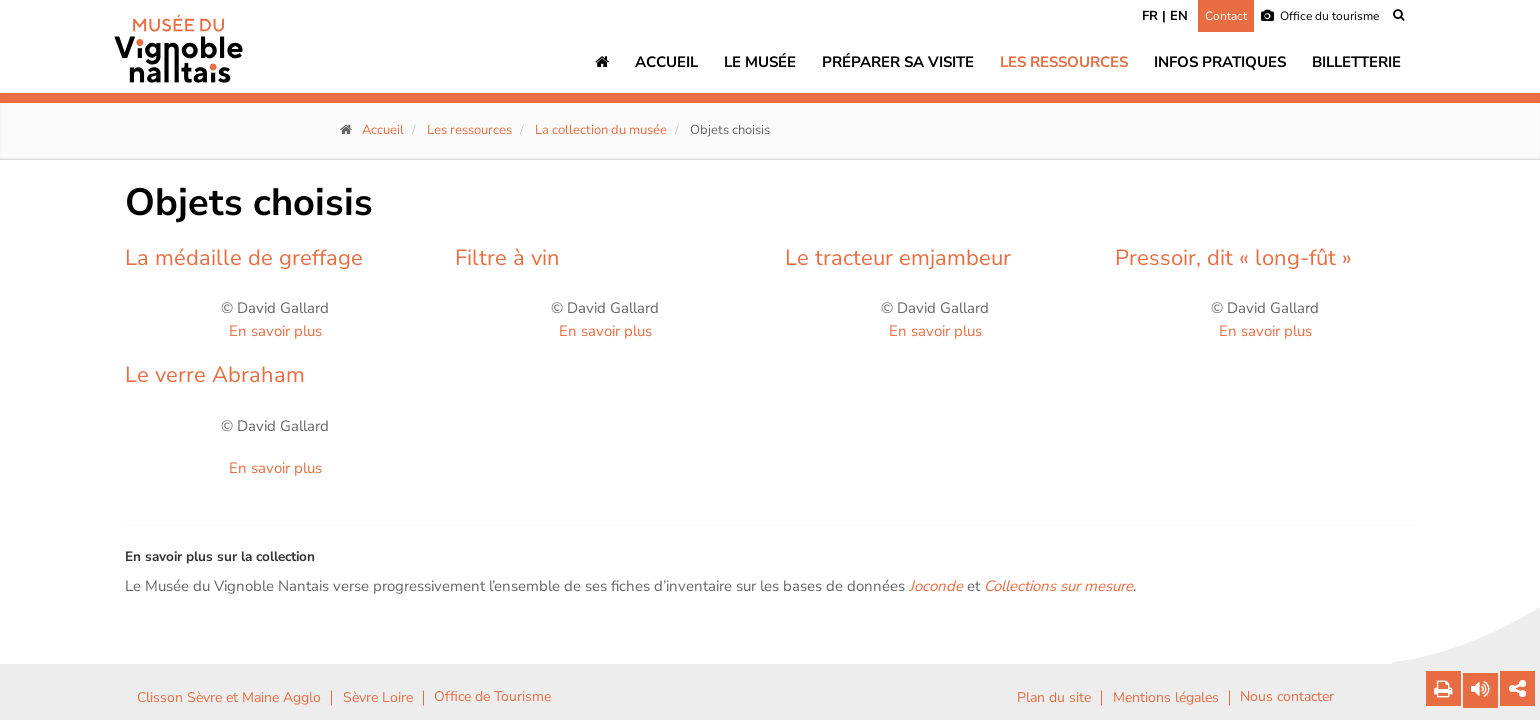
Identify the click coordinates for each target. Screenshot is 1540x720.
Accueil (666, 62)
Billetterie (1356, 62)
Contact (1226, 16)
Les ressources (1064, 62)
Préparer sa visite (898, 62)
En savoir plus (275, 331)
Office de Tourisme (492, 697)
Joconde (936, 586)
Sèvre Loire (378, 698)
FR (1150, 16)
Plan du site (1054, 698)
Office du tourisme (1320, 16)
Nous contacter (1287, 697)
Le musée (760, 62)
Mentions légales (1166, 698)
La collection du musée (601, 130)
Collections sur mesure (1058, 586)
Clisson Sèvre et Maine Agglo (229, 698)
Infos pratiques (1220, 62)
